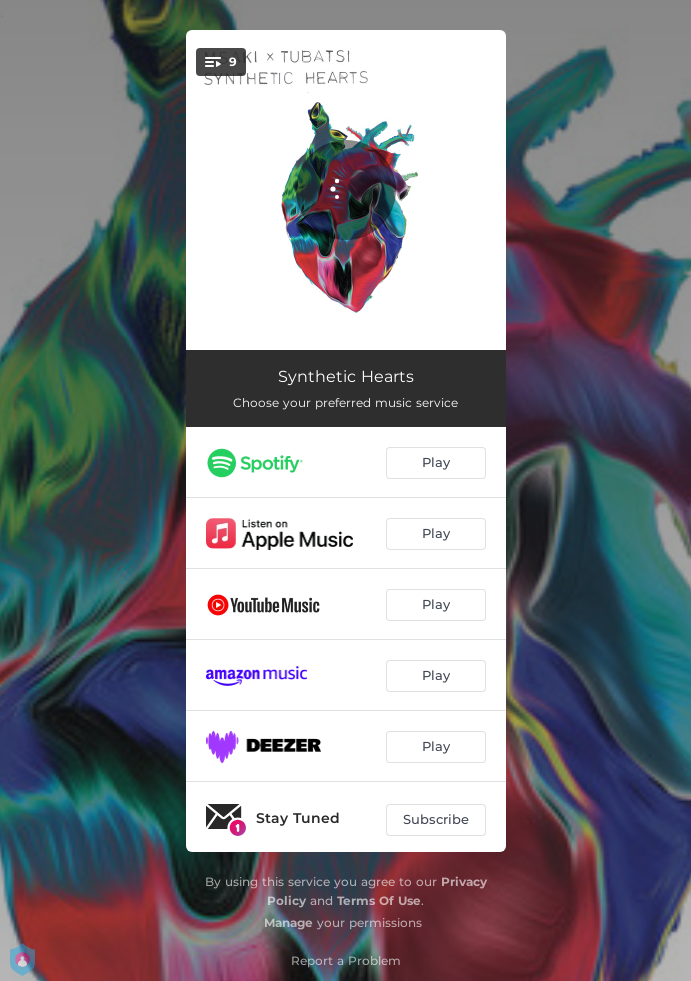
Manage (288, 922)
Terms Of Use (379, 900)
